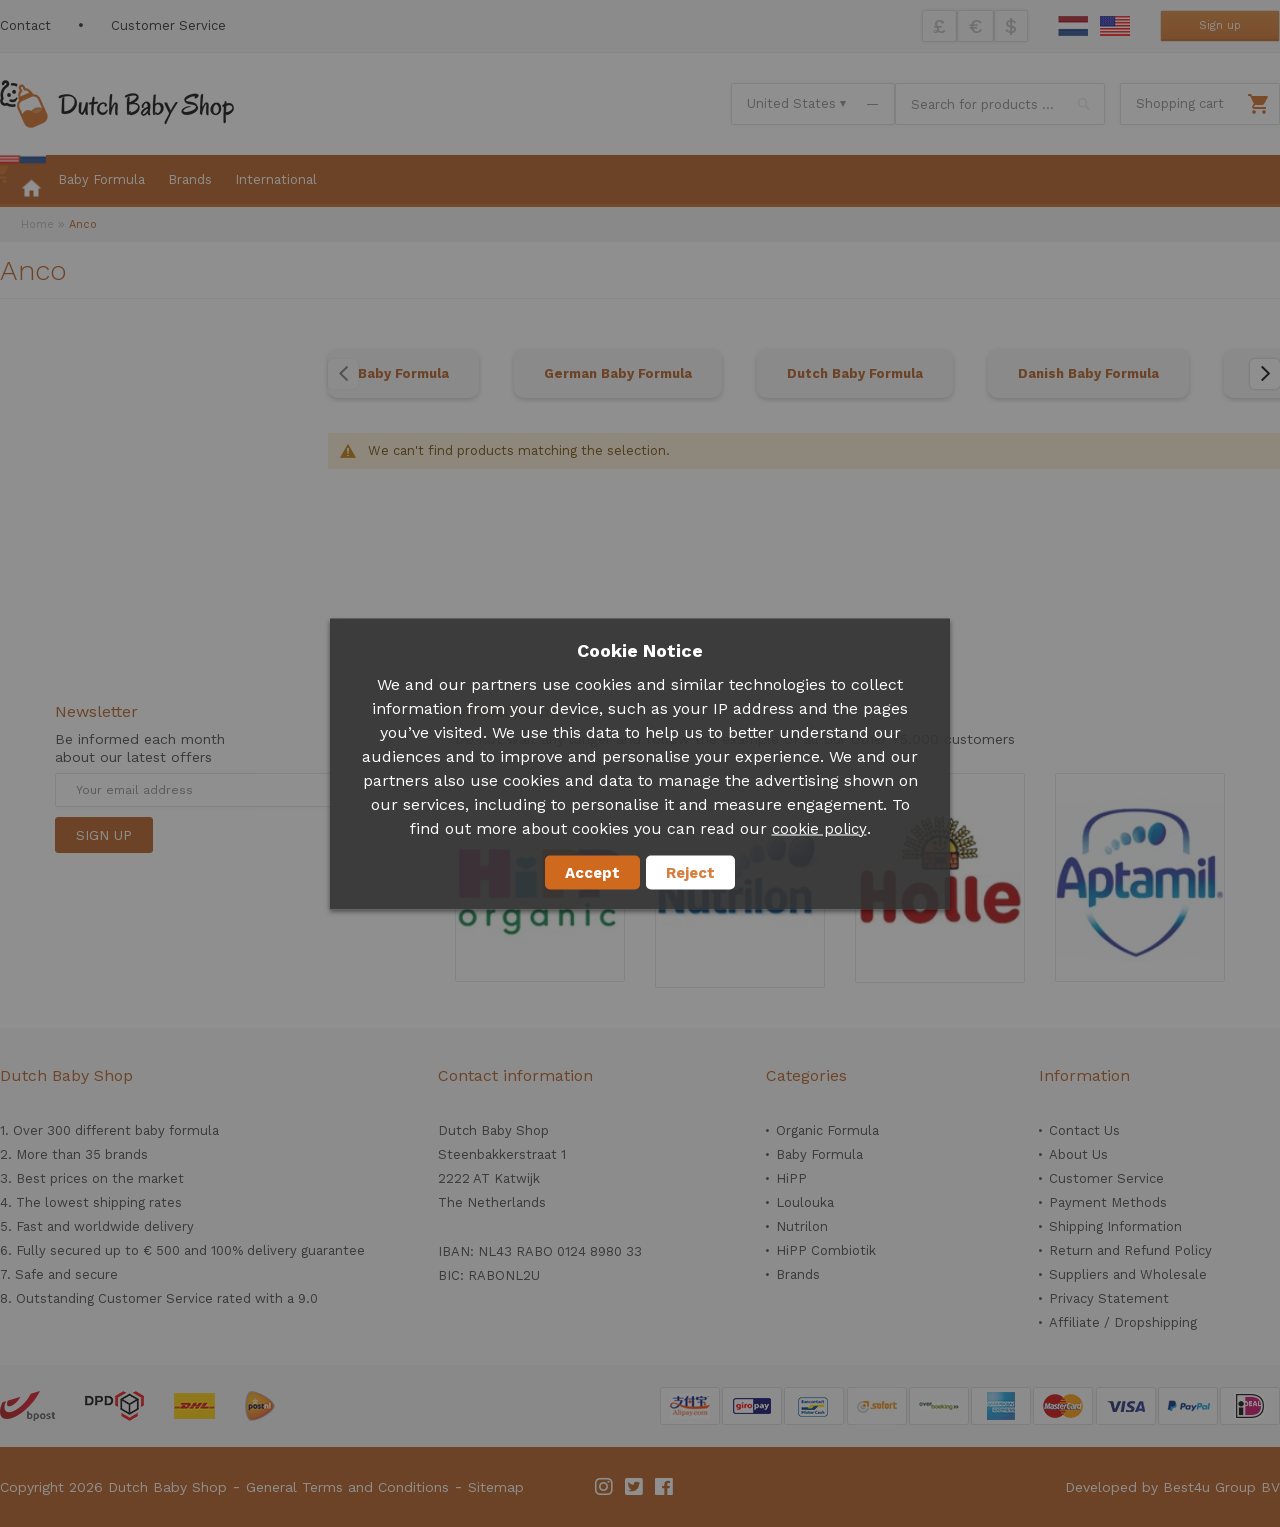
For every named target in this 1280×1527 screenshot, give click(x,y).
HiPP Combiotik (826, 1250)
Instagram (605, 1487)
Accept (592, 872)
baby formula (177, 1130)
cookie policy (819, 828)
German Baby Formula (618, 373)
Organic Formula (827, 1130)
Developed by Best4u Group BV (1172, 1487)
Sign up (1220, 25)
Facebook (665, 1487)
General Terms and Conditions (347, 1487)
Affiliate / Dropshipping (1123, 1322)
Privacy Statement (1109, 1298)
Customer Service (168, 25)
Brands (798, 1274)
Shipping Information (1115, 1226)
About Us (1078, 1154)
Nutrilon (802, 1226)
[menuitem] (23, 181)
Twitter (635, 1487)
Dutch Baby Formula (855, 373)
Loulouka (805, 1202)
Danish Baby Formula (1088, 373)
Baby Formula (403, 373)
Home (37, 224)
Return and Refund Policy (1130, 1250)
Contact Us (1084, 1130)
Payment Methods (1108, 1202)
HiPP (791, 1178)
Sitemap (496, 1487)
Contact (25, 25)
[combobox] (1000, 104)
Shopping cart (1180, 103)
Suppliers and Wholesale (1128, 1274)
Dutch (1073, 26)
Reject (690, 872)
